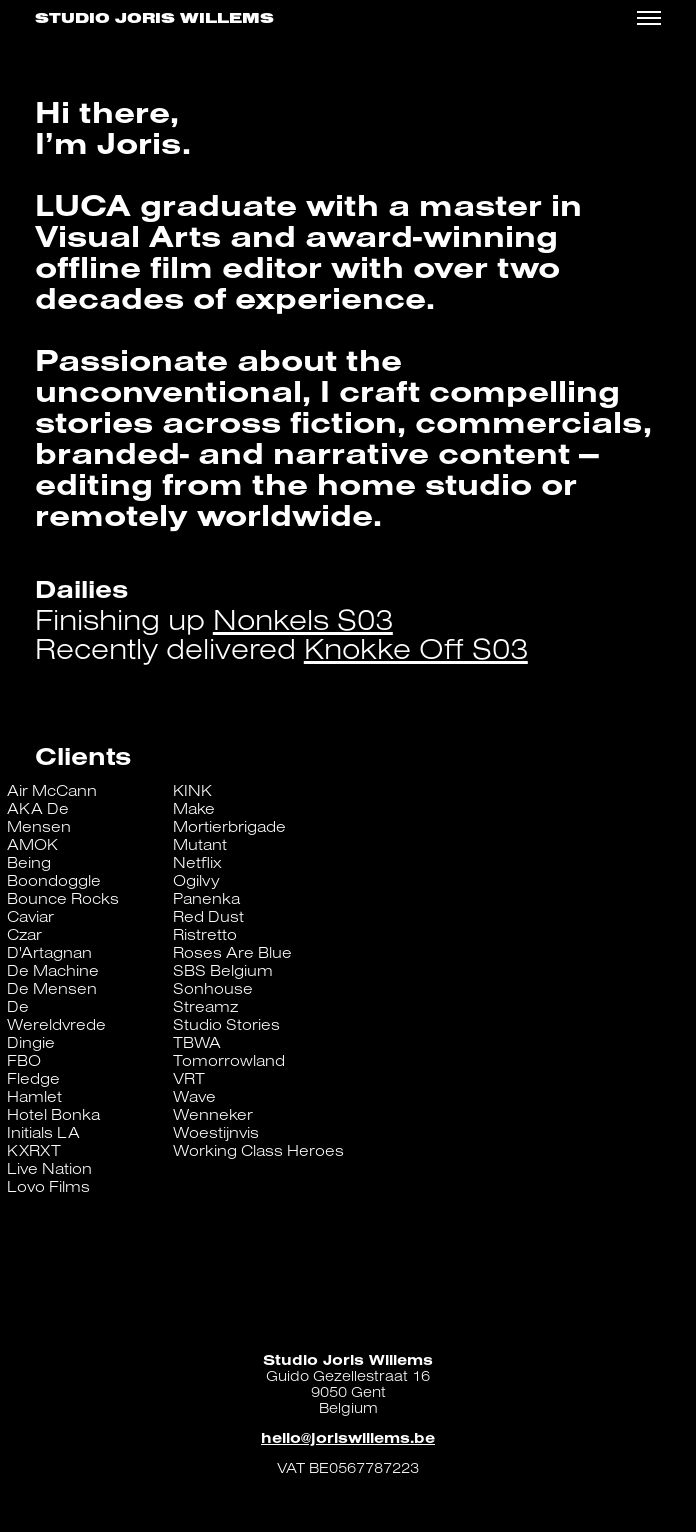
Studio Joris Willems (154, 18)
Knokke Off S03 (416, 648)
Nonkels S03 (303, 619)
